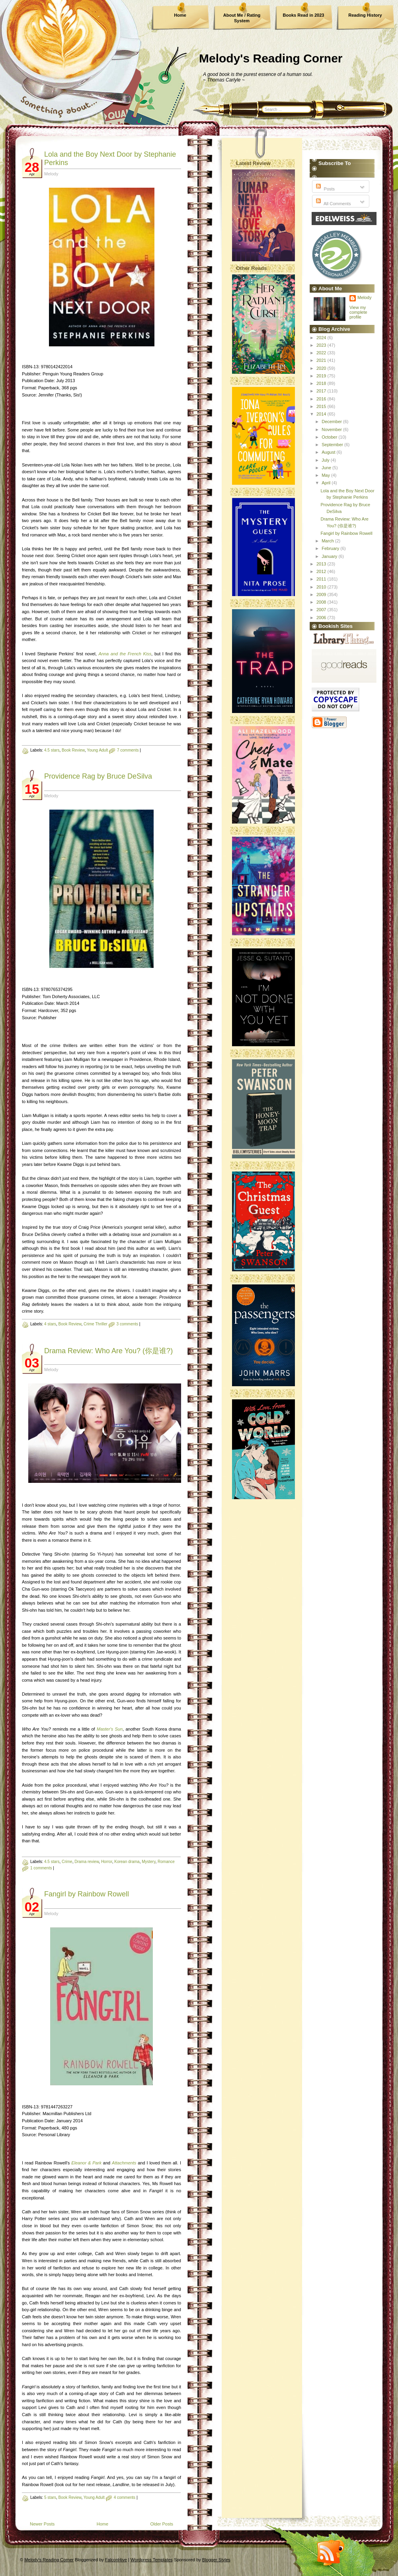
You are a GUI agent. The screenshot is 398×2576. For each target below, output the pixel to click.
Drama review (86, 1861)
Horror (106, 1861)
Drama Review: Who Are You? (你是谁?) (108, 1351)
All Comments (332, 203)
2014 (322, 414)
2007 (322, 609)
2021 (322, 360)
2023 (322, 345)
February (331, 548)
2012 (322, 571)
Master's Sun (110, 1729)
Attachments (124, 2162)
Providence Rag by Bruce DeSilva (98, 776)
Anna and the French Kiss (124, 653)
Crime (67, 1861)
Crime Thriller (95, 1324)
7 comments (128, 750)
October (330, 437)
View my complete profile (358, 312)
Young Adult (97, 750)
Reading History (365, 15)
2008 (322, 602)
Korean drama (126, 1861)
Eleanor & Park (86, 2162)
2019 (322, 375)
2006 (322, 617)
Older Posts (161, 2524)
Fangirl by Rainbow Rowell (86, 1894)
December (332, 421)
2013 (322, 563)
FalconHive (116, 2559)
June (327, 467)
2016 (322, 398)
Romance (166, 1861)
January (330, 556)
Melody (364, 297)
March (328, 540)
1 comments (41, 1868)
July (326, 460)
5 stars (50, 2497)
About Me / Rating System (242, 18)
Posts (324, 188)
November (332, 429)
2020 (322, 368)
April (327, 482)
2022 (322, 352)
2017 (322, 391)
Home (180, 15)
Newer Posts (42, 2524)
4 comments (124, 2497)
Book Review (73, 750)
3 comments (127, 1324)
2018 (322, 383)
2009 (322, 594)
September (333, 444)
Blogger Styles (216, 2559)
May (326, 475)
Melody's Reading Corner (271, 58)
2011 (322, 579)
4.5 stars (51, 750)
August (329, 452)
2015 (322, 406)
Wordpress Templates (152, 2559)
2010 (322, 587)
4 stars (50, 1324)
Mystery (148, 1861)
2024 (322, 337)
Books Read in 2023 (303, 15)
